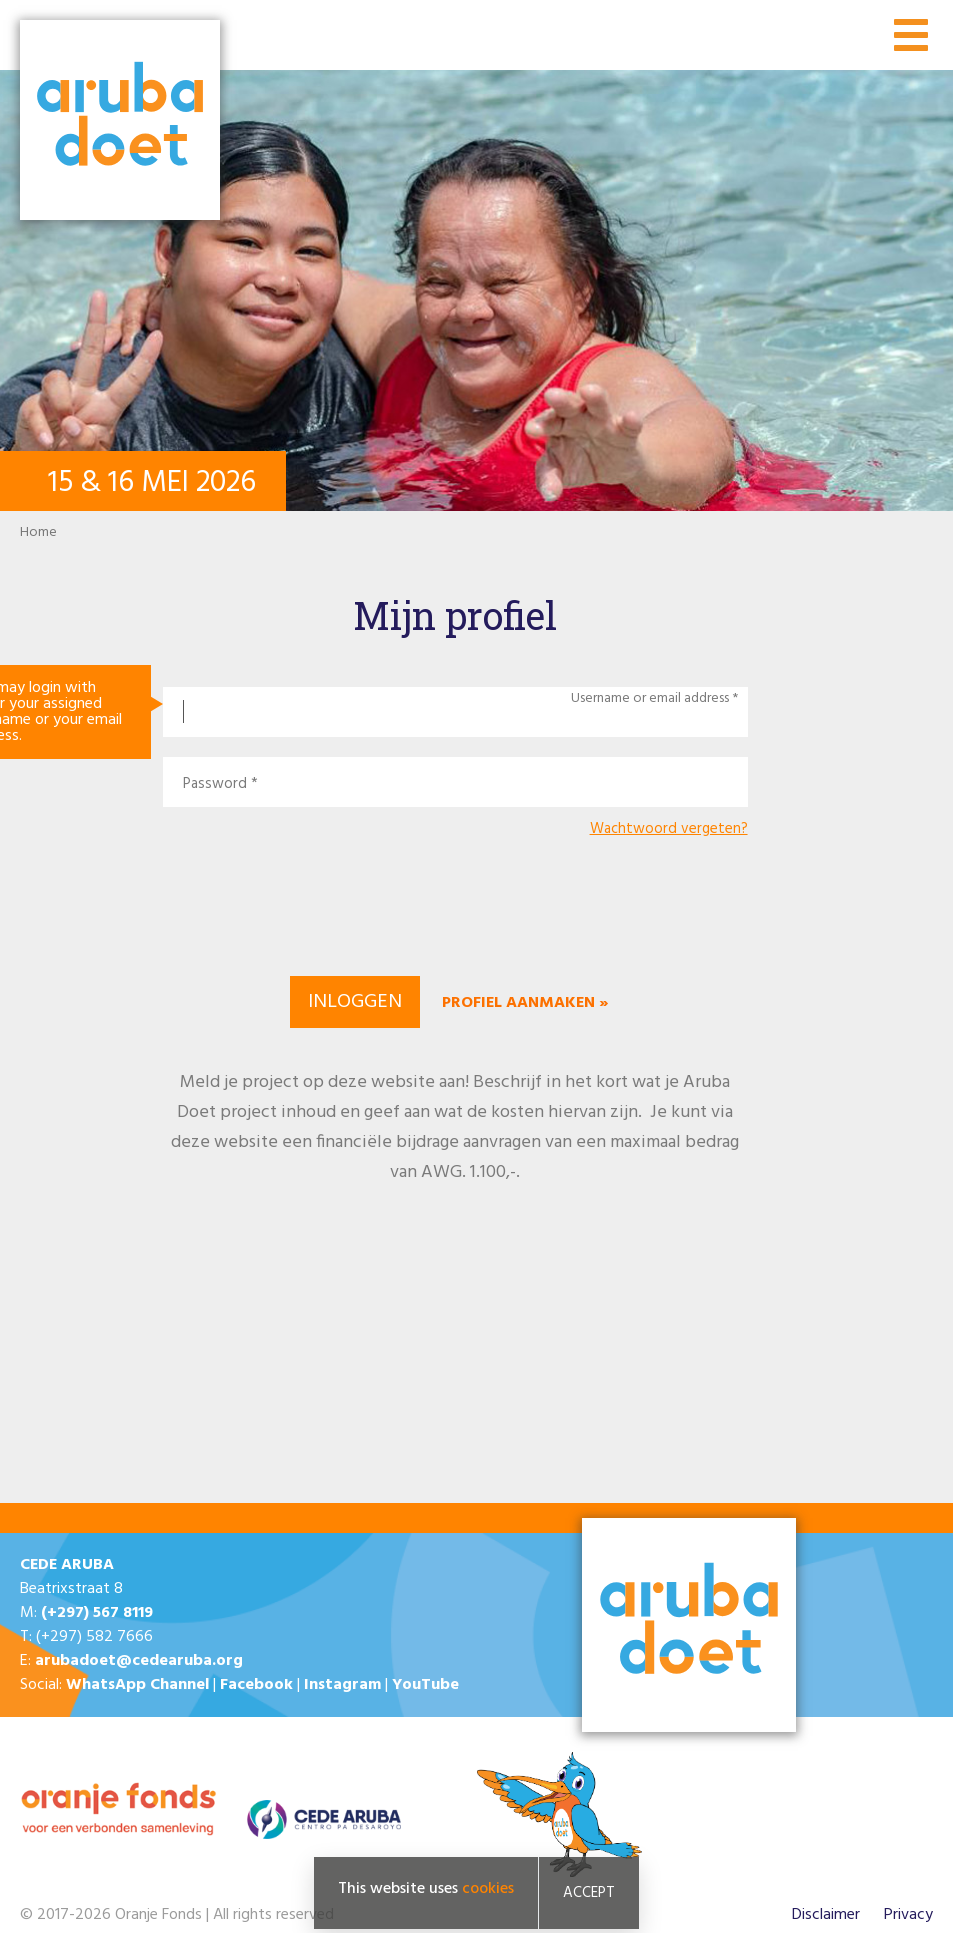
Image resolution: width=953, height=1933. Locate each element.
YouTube (425, 1685)
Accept (589, 1893)
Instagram (342, 1685)
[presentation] (455, 904)
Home (38, 532)
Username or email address (650, 699)
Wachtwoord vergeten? (669, 829)
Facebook (256, 1685)
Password (215, 784)
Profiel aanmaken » (525, 1003)
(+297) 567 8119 (97, 1613)
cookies (488, 1889)
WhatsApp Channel (137, 1685)
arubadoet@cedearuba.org (139, 1661)
